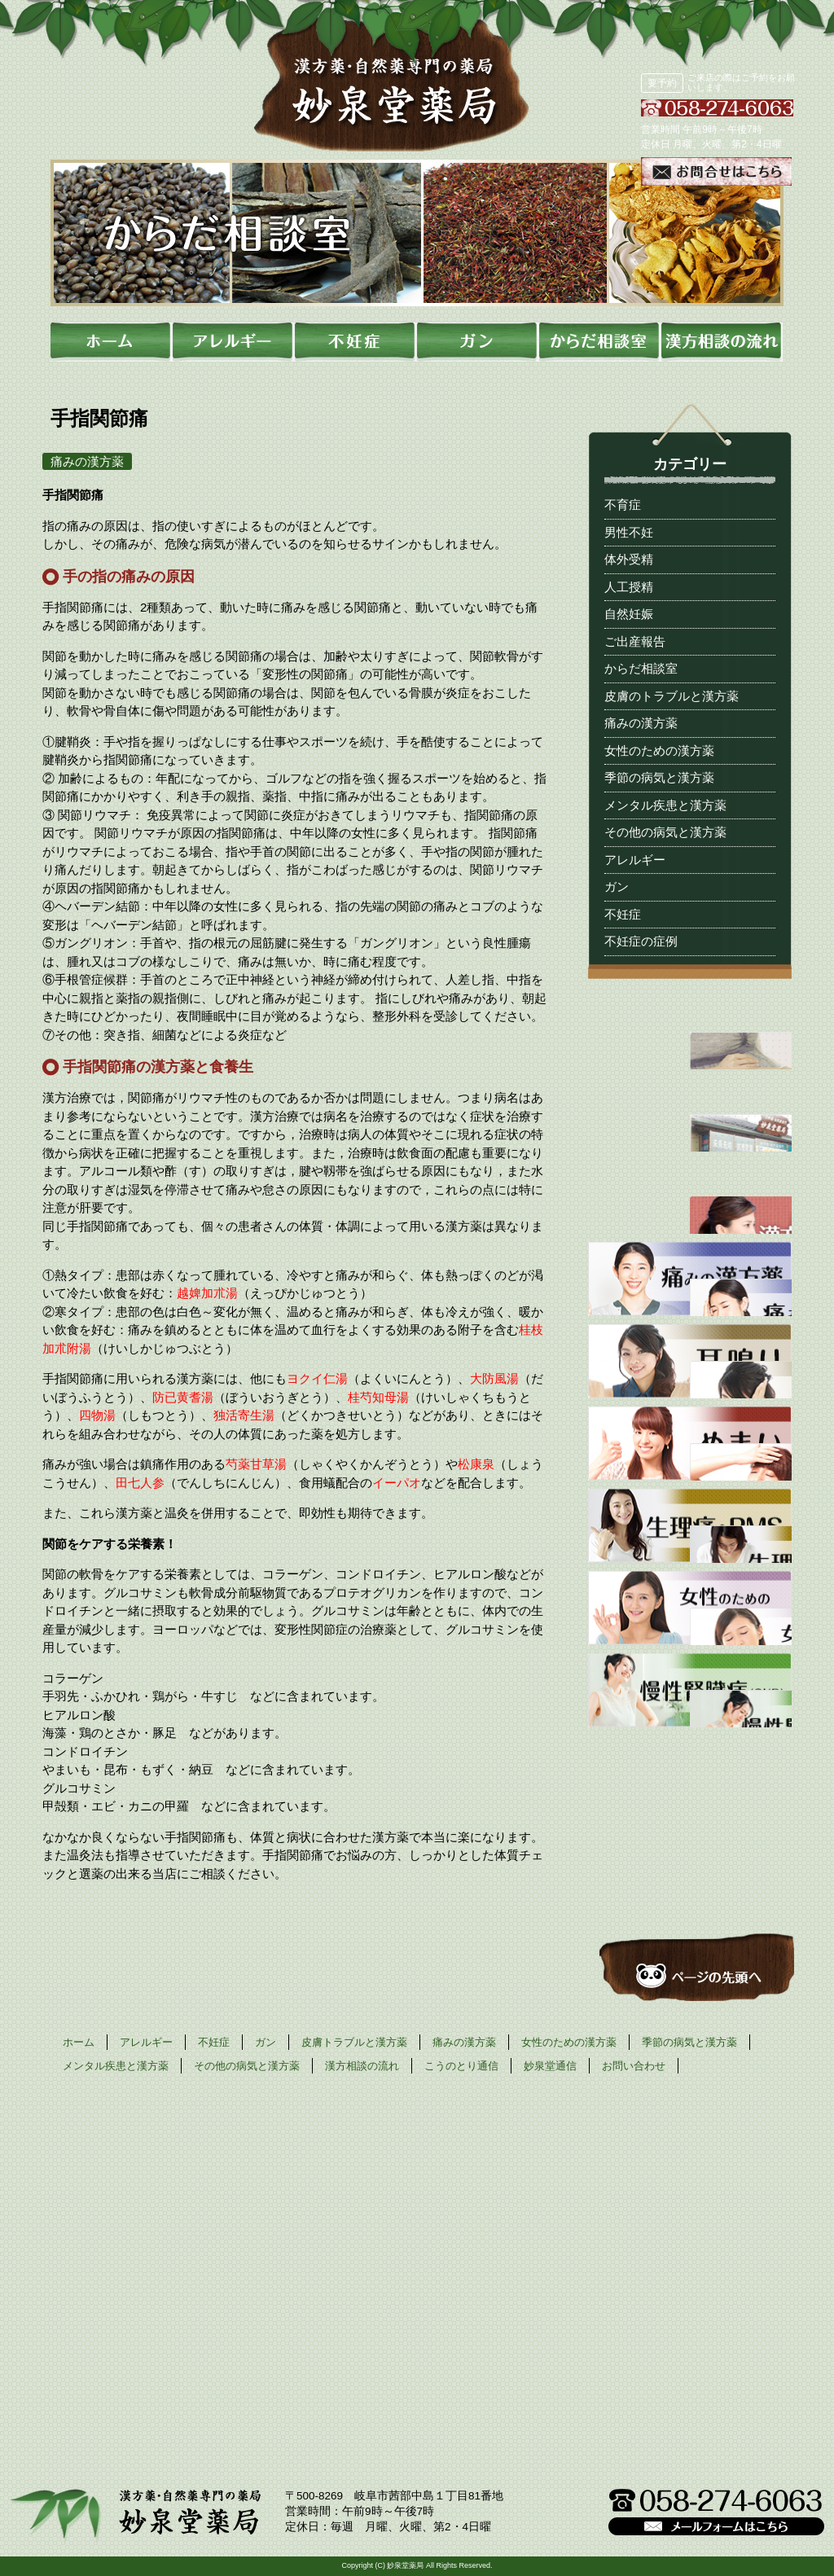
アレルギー (634, 860)
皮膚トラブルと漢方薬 (354, 2042)
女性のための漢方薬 (659, 750)
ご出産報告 (634, 641)
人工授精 (628, 587)
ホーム (78, 2042)
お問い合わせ (633, 2066)
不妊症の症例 (641, 941)
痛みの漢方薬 (641, 723)
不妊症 (622, 914)
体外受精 (628, 559)
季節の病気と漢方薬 (659, 777)
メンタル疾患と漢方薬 (665, 805)
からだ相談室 (641, 668)
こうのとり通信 (461, 2066)
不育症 (622, 504)
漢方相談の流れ (362, 2066)
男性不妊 (628, 532)
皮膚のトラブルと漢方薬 (671, 696)
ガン (616, 886)
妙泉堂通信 (550, 2066)
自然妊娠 (628, 614)
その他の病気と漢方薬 (665, 832)
